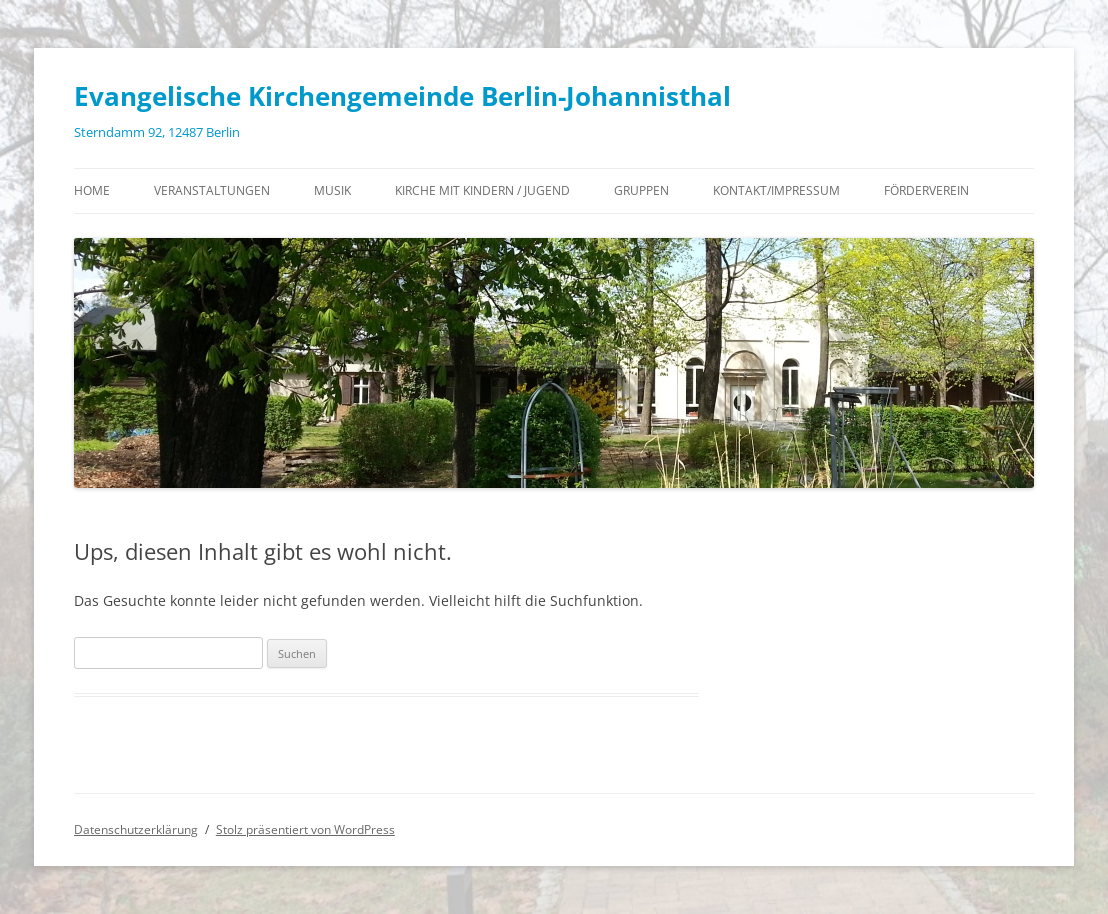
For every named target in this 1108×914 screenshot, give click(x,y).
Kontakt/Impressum (776, 190)
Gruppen (641, 190)
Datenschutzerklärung (136, 829)
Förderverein (926, 190)
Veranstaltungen (212, 190)
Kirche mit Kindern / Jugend (482, 190)
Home (92, 190)
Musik (332, 190)
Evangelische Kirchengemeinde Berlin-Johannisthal (402, 96)
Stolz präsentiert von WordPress (305, 829)
